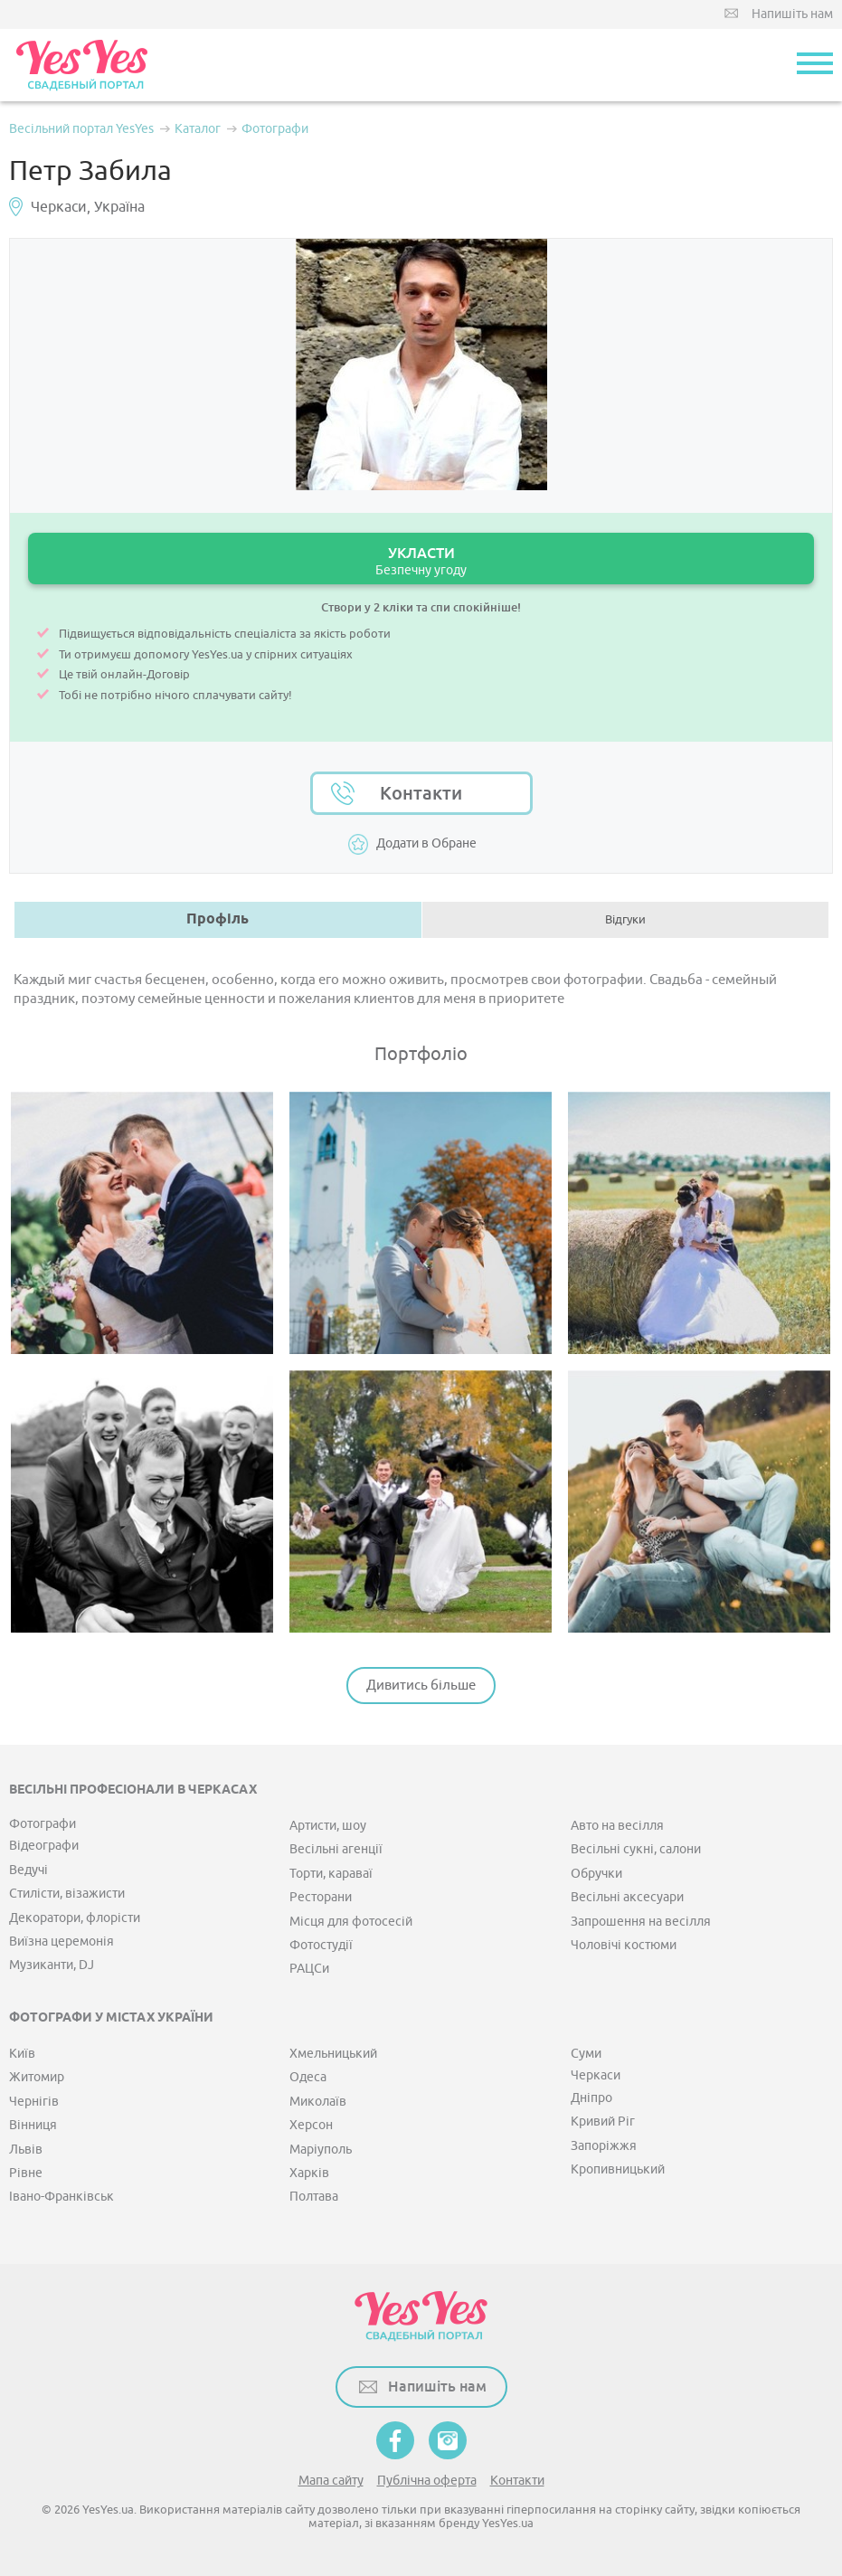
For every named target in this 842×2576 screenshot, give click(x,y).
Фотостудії (321, 1945)
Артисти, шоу (327, 1825)
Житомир (36, 2077)
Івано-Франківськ (61, 2196)
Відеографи (44, 1845)
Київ (22, 2053)
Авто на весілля (617, 1825)
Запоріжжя (604, 2146)
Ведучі (28, 1870)
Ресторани (320, 1897)
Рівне (26, 2173)
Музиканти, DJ (51, 1965)
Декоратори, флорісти (74, 1918)
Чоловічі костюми (623, 1945)
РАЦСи (309, 1968)
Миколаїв (317, 2101)
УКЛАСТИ (421, 561)
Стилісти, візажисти (67, 1893)
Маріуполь (320, 2149)
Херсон (311, 2125)
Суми (586, 2053)
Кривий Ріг (603, 2121)
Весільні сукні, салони (636, 1849)
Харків (309, 2173)
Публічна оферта (427, 2480)
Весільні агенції (336, 1849)
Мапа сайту (331, 2480)
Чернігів (34, 2101)
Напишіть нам (792, 14)
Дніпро (591, 2098)
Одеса (307, 2077)
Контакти (421, 793)
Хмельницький (333, 2053)
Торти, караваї (331, 1873)
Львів (26, 2149)
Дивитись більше (421, 1685)
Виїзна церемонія (61, 1941)
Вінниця (33, 2125)
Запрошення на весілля (641, 1921)
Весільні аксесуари (627, 1897)
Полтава (313, 2196)
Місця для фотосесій (350, 1921)
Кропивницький (618, 2169)
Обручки (596, 1873)
